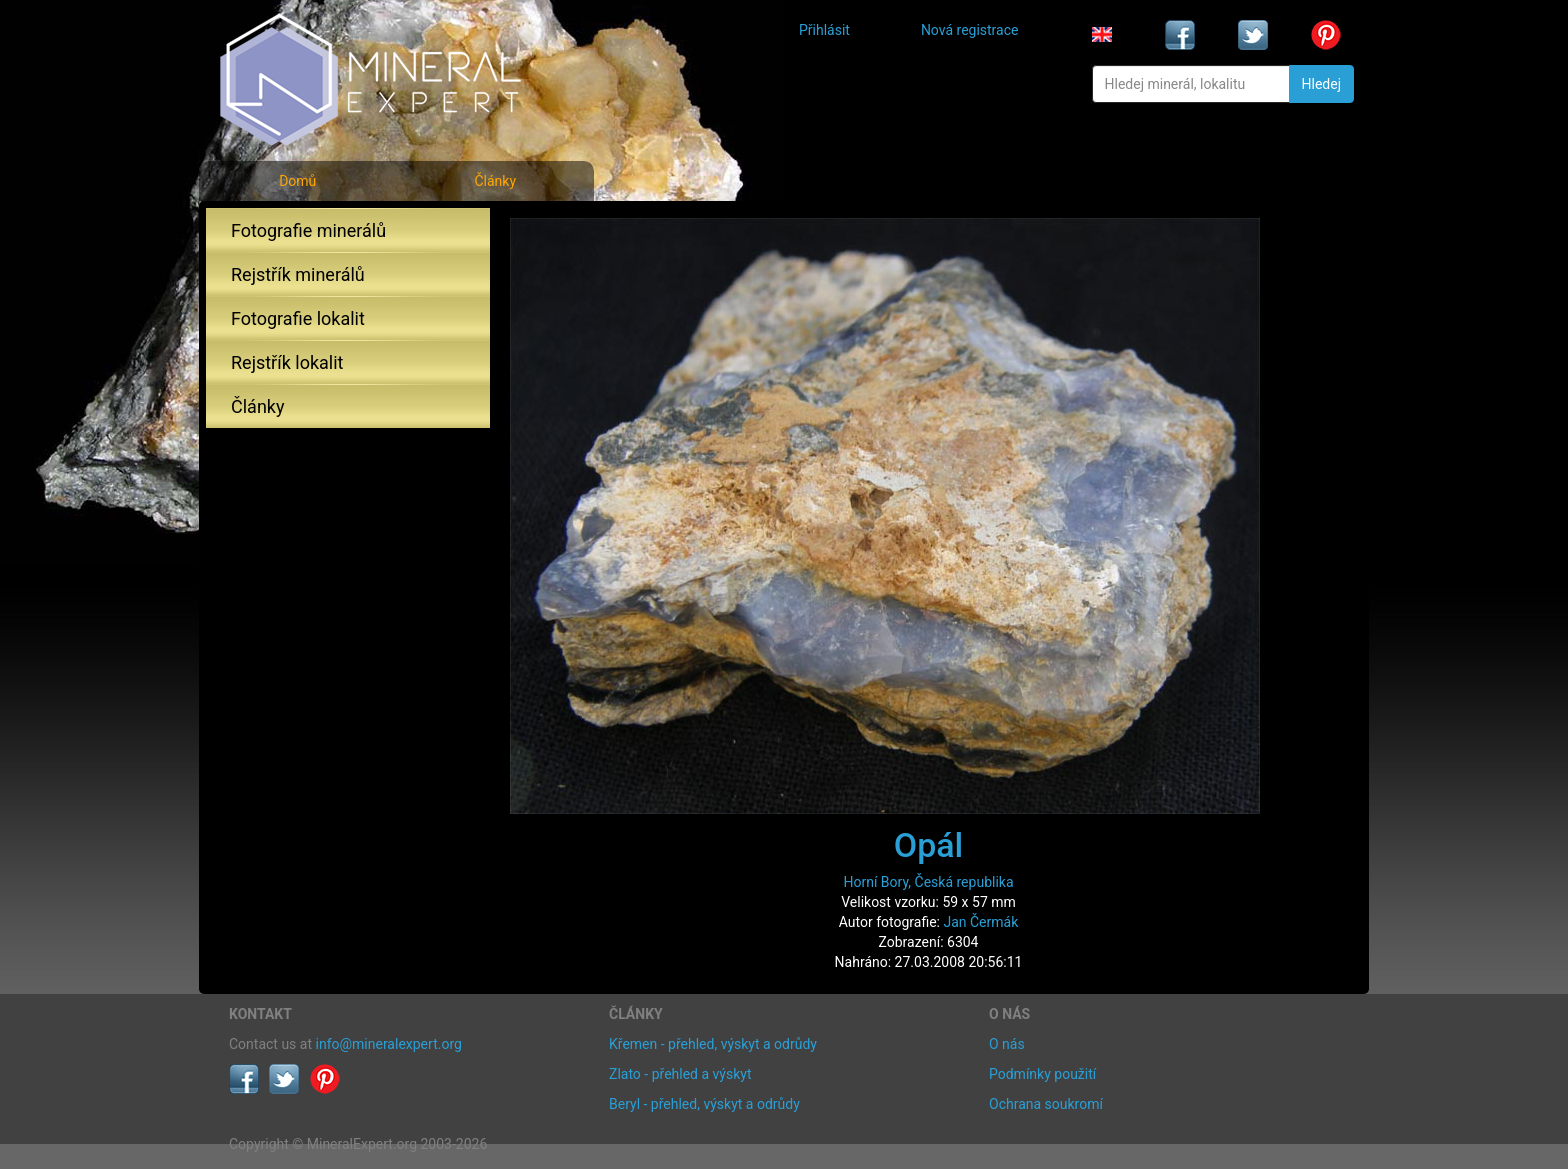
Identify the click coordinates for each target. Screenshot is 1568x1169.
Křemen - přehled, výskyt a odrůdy (713, 1044)
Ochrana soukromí (1046, 1104)
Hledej (1321, 84)
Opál (929, 845)
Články (495, 181)
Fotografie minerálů (308, 230)
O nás (1007, 1044)
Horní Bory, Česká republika (928, 882)
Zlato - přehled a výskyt (680, 1074)
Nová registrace (970, 30)
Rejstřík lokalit (287, 362)
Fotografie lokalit (298, 318)
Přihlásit (824, 30)
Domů (297, 181)
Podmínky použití (1042, 1074)
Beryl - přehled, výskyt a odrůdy (704, 1104)
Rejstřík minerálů (298, 274)
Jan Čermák (980, 922)
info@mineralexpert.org (389, 1044)
